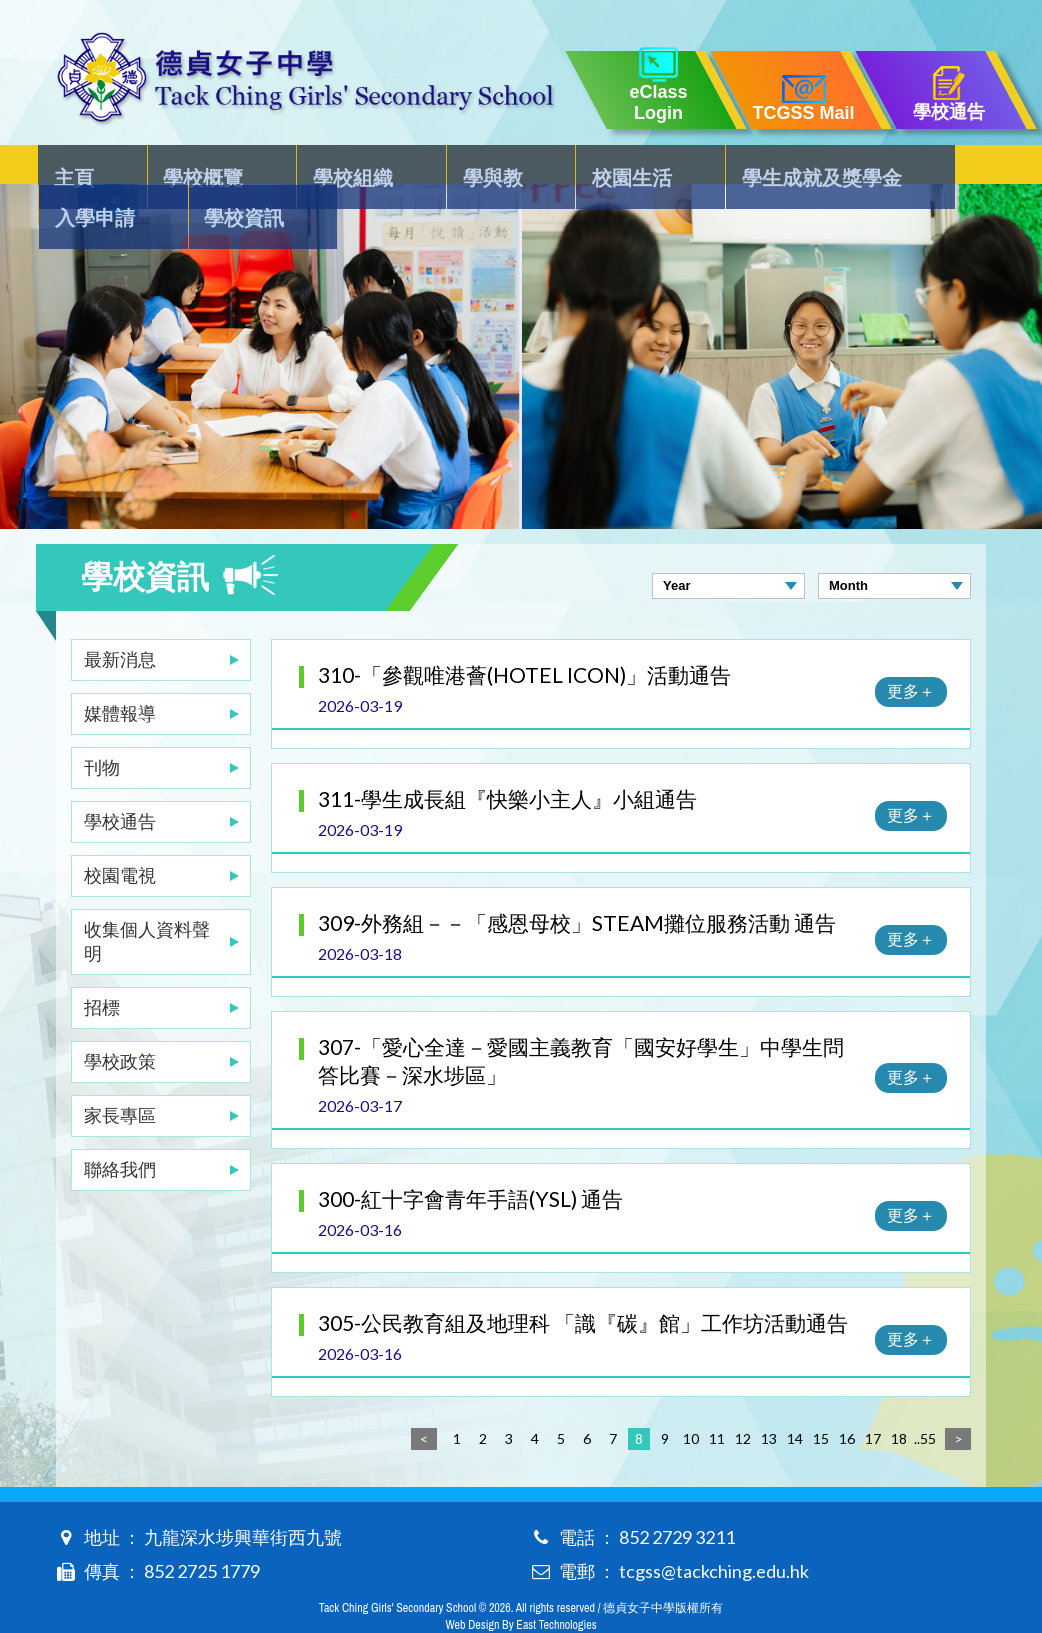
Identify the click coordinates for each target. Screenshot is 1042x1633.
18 (899, 1398)
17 (873, 1398)
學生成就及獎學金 (661, 166)
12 (743, 1398)
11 (717, 1398)
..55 (925, 1398)
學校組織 (290, 166)
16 (847, 1398)
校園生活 (504, 166)
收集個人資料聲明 (147, 901)
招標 (102, 967)
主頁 (76, 166)
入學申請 (818, 166)
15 (821, 1398)
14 (795, 1398)
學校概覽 (173, 166)
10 (691, 1398)
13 (769, 1398)
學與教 (397, 166)
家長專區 (120, 1075)
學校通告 (120, 781)
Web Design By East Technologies (520, 1585)
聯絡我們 (120, 1129)
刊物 (102, 727)
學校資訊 (935, 166)
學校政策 (120, 1021)
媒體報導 (120, 673)
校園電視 (120, 835)
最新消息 (120, 619)
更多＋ (911, 650)
